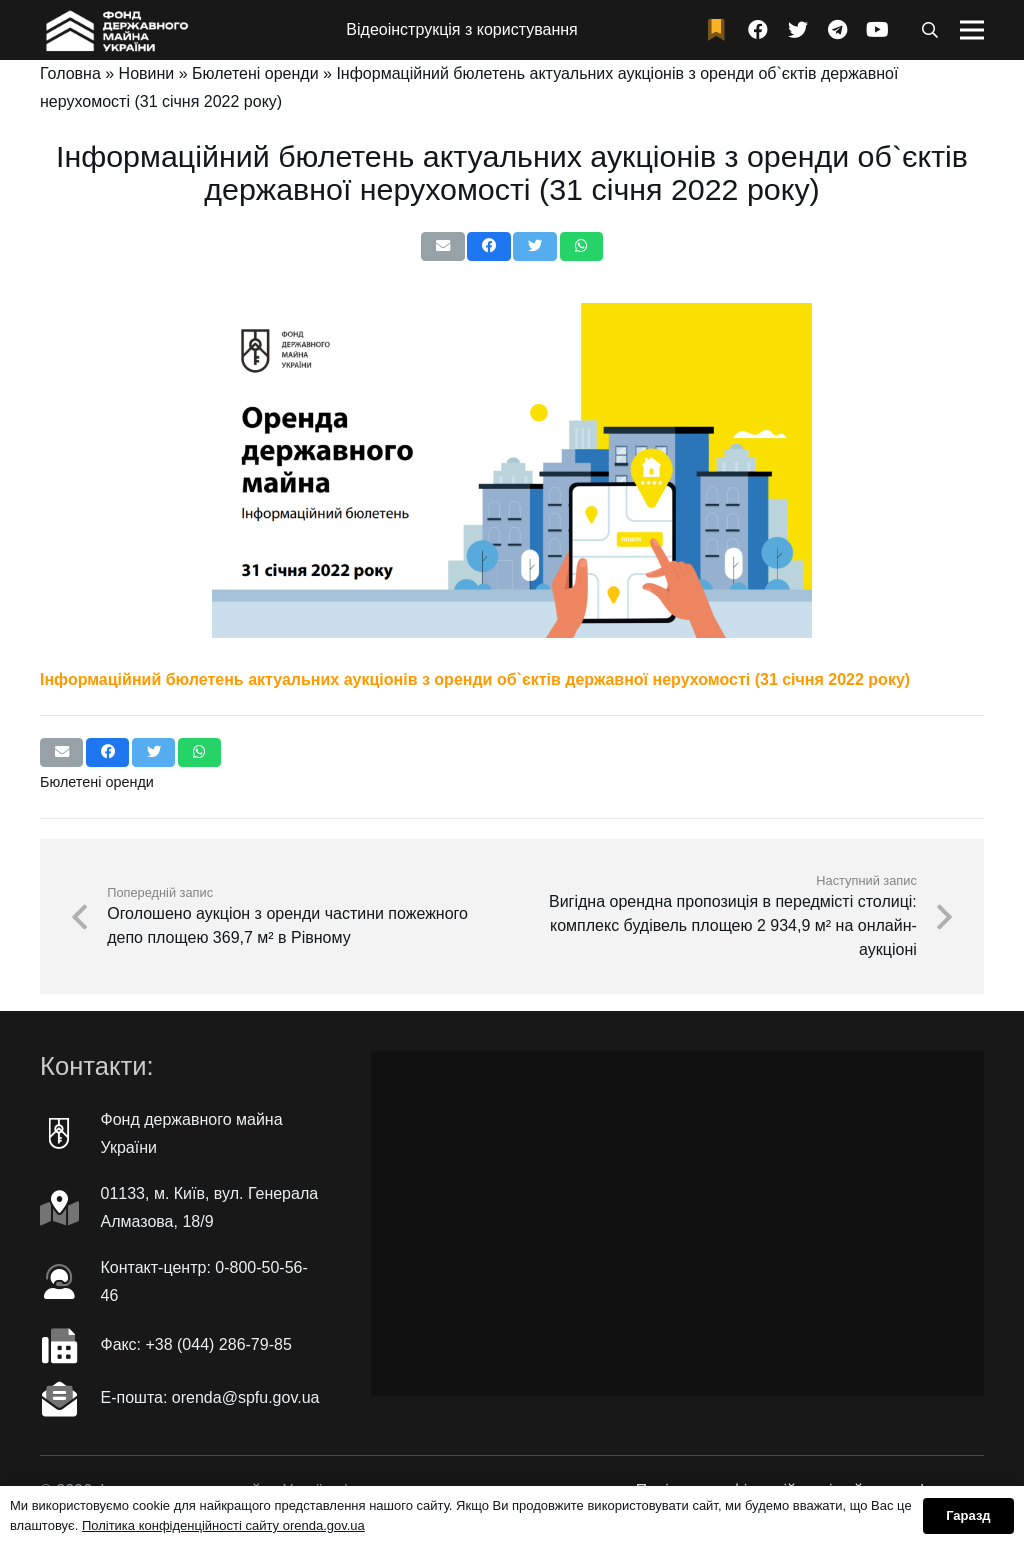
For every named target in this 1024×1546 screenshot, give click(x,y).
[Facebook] (758, 30)
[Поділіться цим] (488, 246)
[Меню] (972, 30)
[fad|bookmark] (721, 30)
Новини (147, 73)
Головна (70, 73)
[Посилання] (115, 30)
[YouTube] (878, 30)
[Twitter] (798, 30)
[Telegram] (838, 30)
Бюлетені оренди (255, 73)
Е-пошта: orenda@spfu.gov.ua (210, 1397)
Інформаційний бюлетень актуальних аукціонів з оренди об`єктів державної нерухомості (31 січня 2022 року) (475, 679)
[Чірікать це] (534, 246)
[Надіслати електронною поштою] (442, 246)
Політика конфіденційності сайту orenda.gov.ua (223, 1525)
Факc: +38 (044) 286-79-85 (196, 1344)
